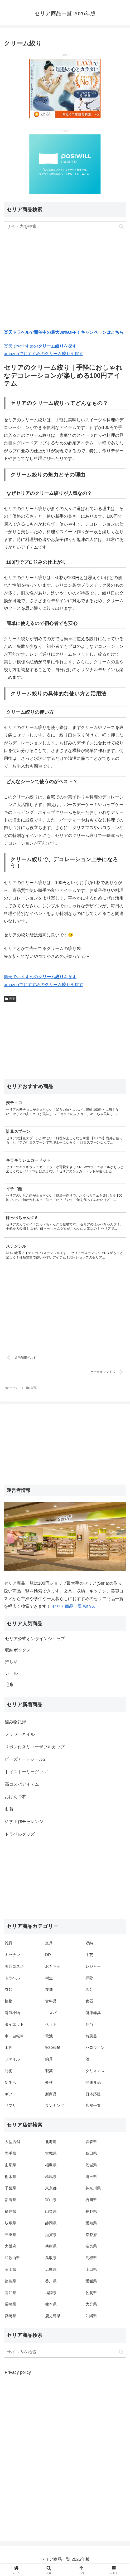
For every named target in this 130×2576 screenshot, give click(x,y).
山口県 (91, 2272)
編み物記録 (15, 1724)
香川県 (51, 2284)
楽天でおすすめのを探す (40, 346)
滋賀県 (51, 2238)
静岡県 (51, 2226)
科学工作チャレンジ (24, 1824)
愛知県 (91, 2226)
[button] (121, 226)
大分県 (91, 2307)
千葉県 (10, 2191)
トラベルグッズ (20, 1836)
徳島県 (10, 2284)
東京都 (51, 2191)
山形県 (10, 2168)
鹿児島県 (52, 2319)
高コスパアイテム (22, 1787)
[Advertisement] (65, 281)
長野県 (91, 2214)
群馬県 (51, 2180)
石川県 (91, 2203)
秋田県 (91, 2156)
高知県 (10, 2296)
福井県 (10, 2214)
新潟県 (10, 2203)
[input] (65, 226)
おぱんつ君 (15, 1799)
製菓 (10, 998)
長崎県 (10, 2307)
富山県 (51, 2203)
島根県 (91, 2261)
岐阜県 (10, 2226)
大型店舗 (12, 2145)
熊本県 (51, 2307)
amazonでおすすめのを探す (43, 353)
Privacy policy (18, 2375)
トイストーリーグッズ (26, 1774)
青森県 (91, 2145)
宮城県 (51, 2156)
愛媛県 (91, 2284)
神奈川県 (93, 2191)
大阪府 (10, 2249)
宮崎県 (10, 2319)
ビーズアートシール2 (25, 1762)
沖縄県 (91, 2319)
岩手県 (10, 2156)
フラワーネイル (20, 1737)
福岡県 (51, 2296)
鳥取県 (51, 2261)
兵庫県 (51, 2249)
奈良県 (91, 2249)
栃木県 (10, 2180)
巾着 (9, 1812)
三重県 (10, 2238)
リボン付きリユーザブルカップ (35, 1749)
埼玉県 (91, 2180)
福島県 (51, 2168)
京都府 (91, 2238)
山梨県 (51, 2214)
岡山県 (10, 2272)
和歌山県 (12, 2261)
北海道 (51, 2145)
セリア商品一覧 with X (73, 1609)
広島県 (51, 2272)
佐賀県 (91, 2296)
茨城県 (91, 2168)
